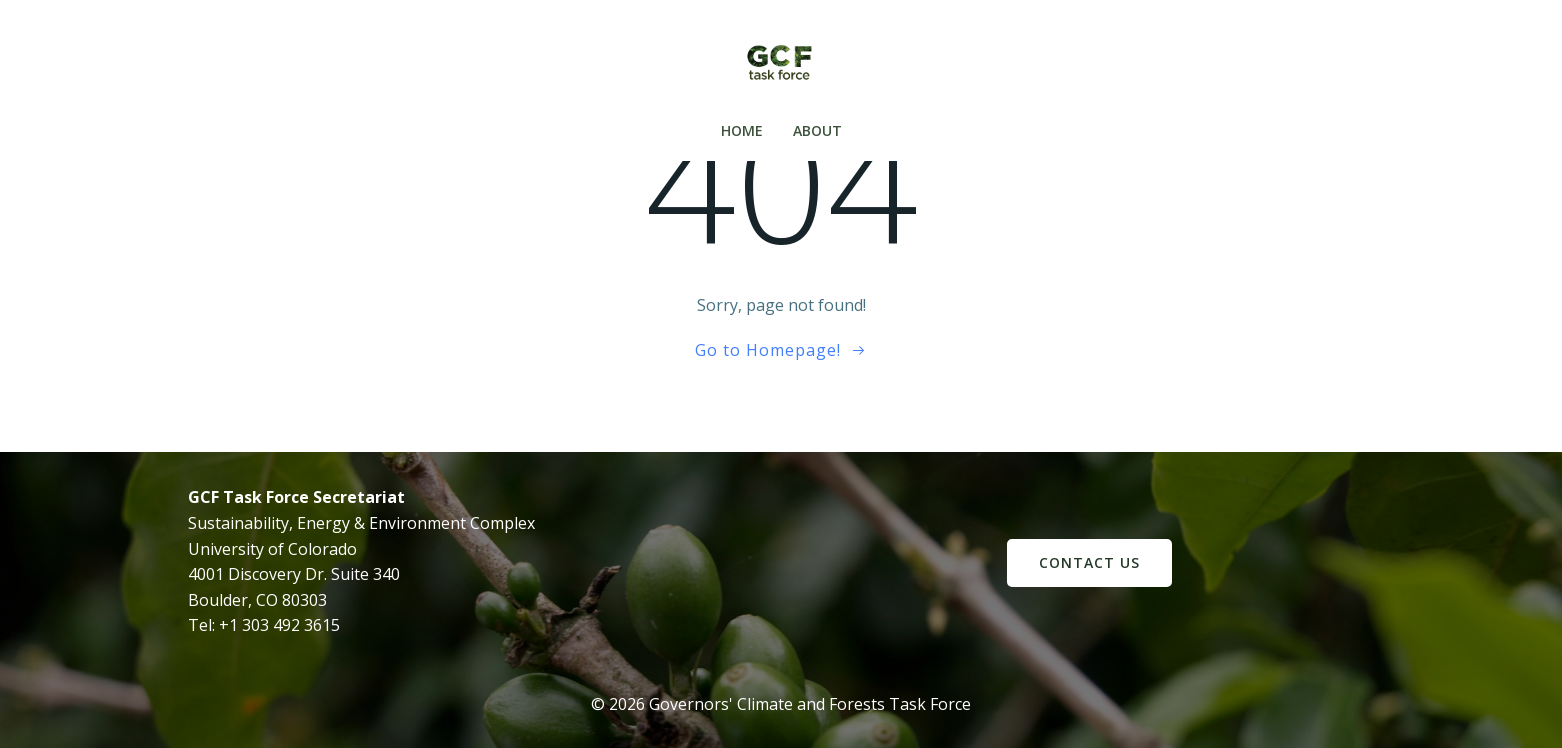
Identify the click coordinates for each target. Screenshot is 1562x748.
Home (742, 130)
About (817, 130)
